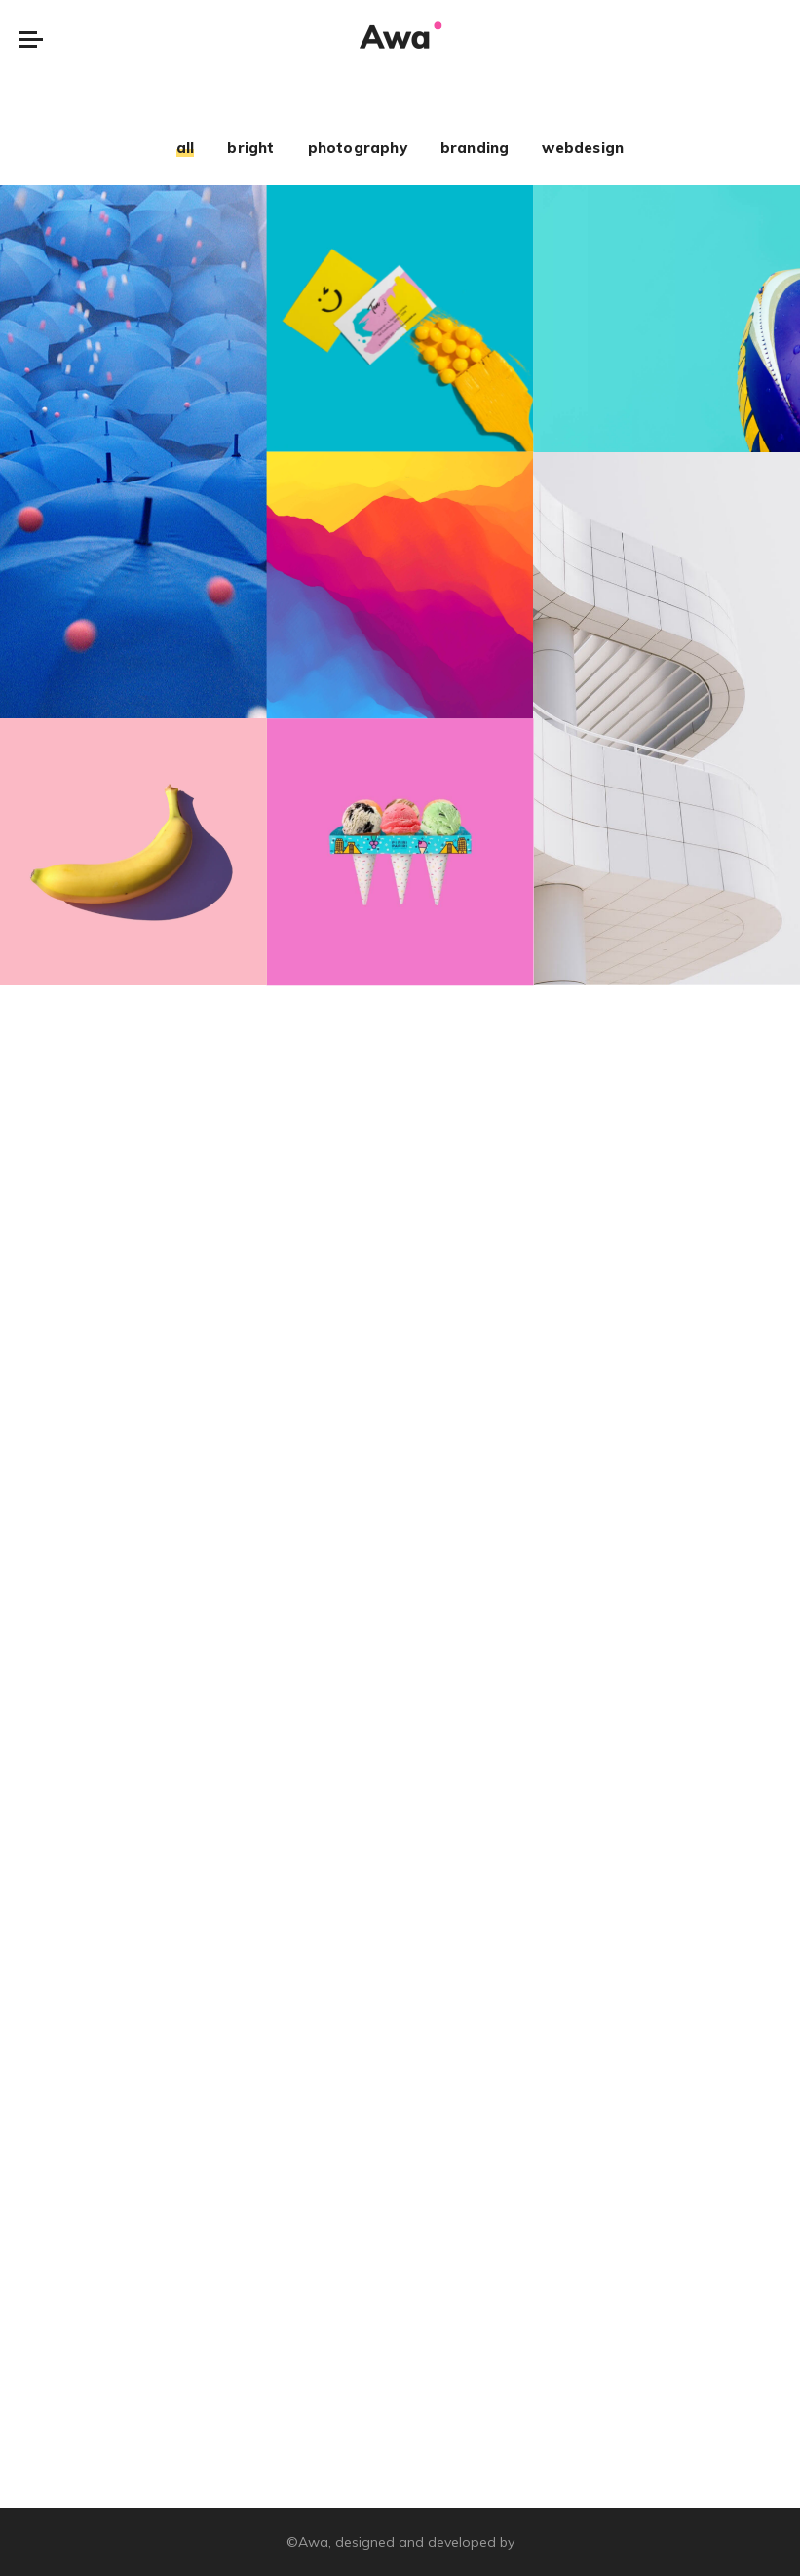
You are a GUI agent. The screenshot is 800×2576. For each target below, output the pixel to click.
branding (475, 147)
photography (357, 147)
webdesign (583, 147)
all (185, 147)
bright (250, 147)
